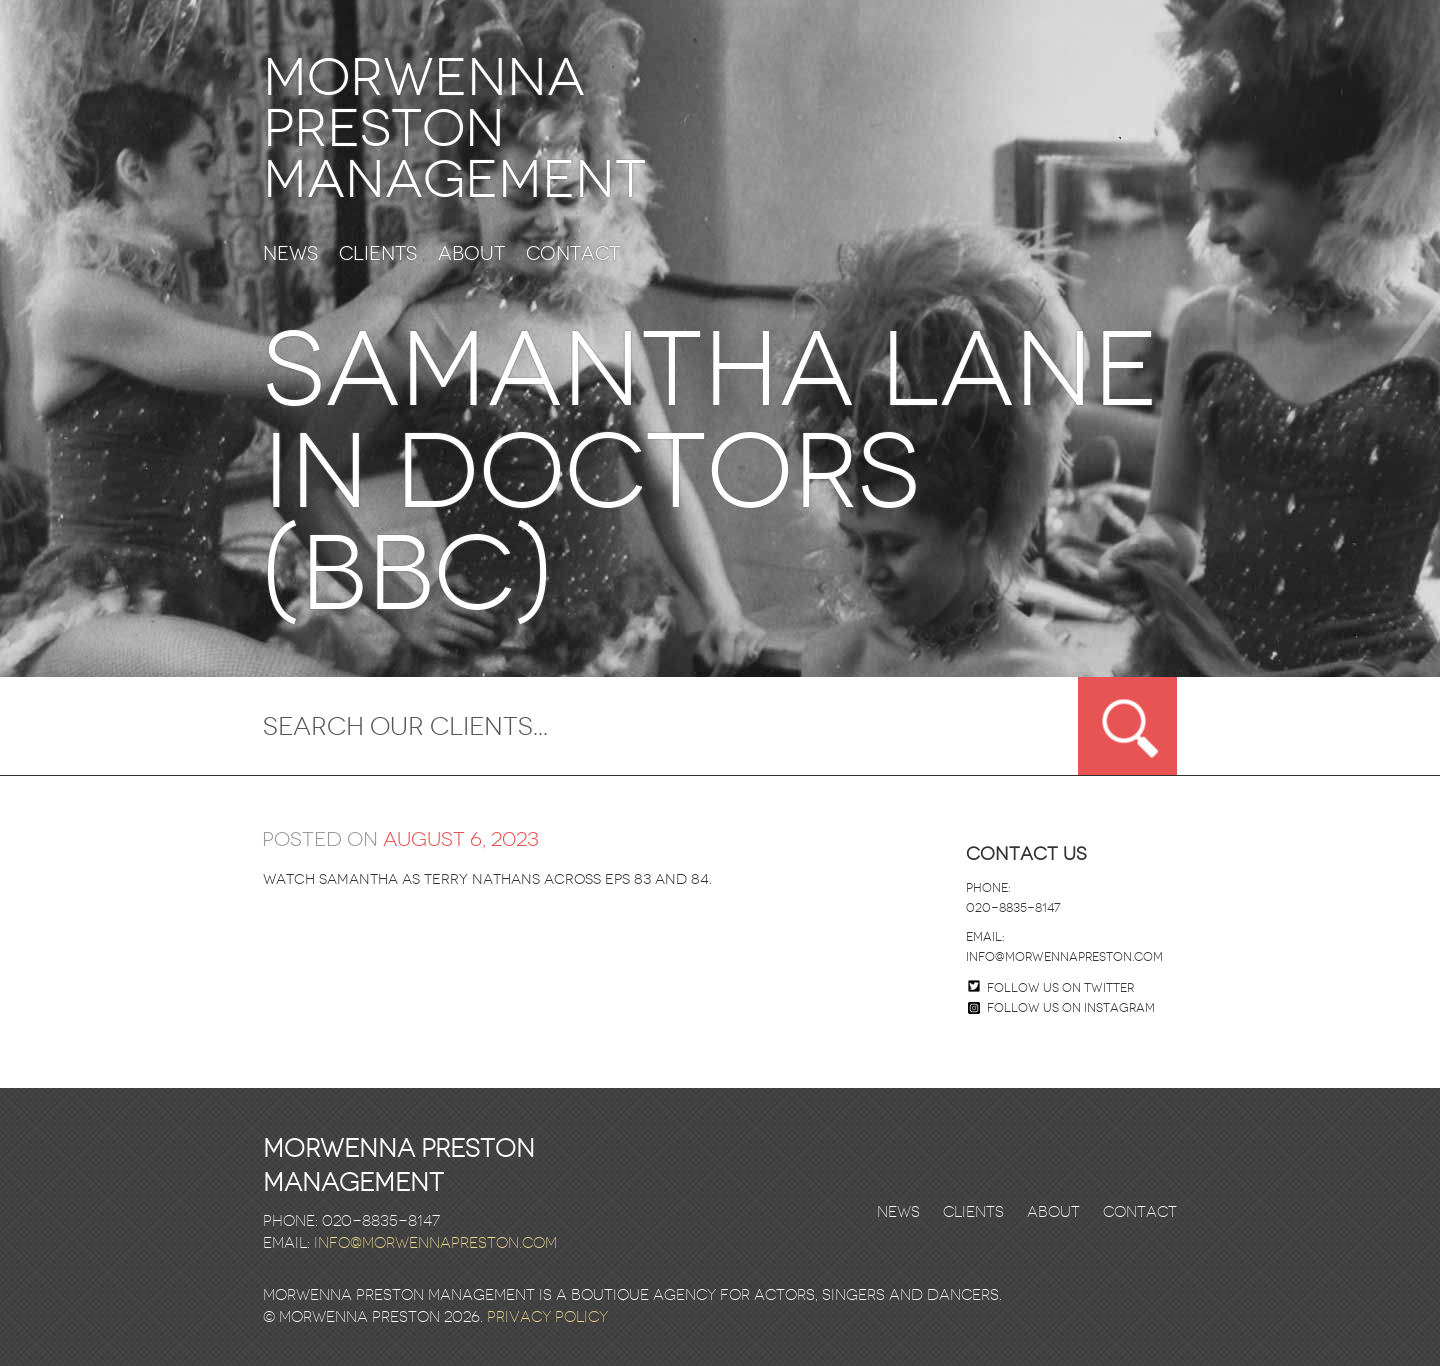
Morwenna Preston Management (454, 128)
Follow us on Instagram (1061, 1008)
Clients (378, 254)
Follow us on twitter (1060, 988)
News (290, 254)
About (471, 254)
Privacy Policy (547, 1317)
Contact (573, 254)
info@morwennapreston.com (1064, 957)
